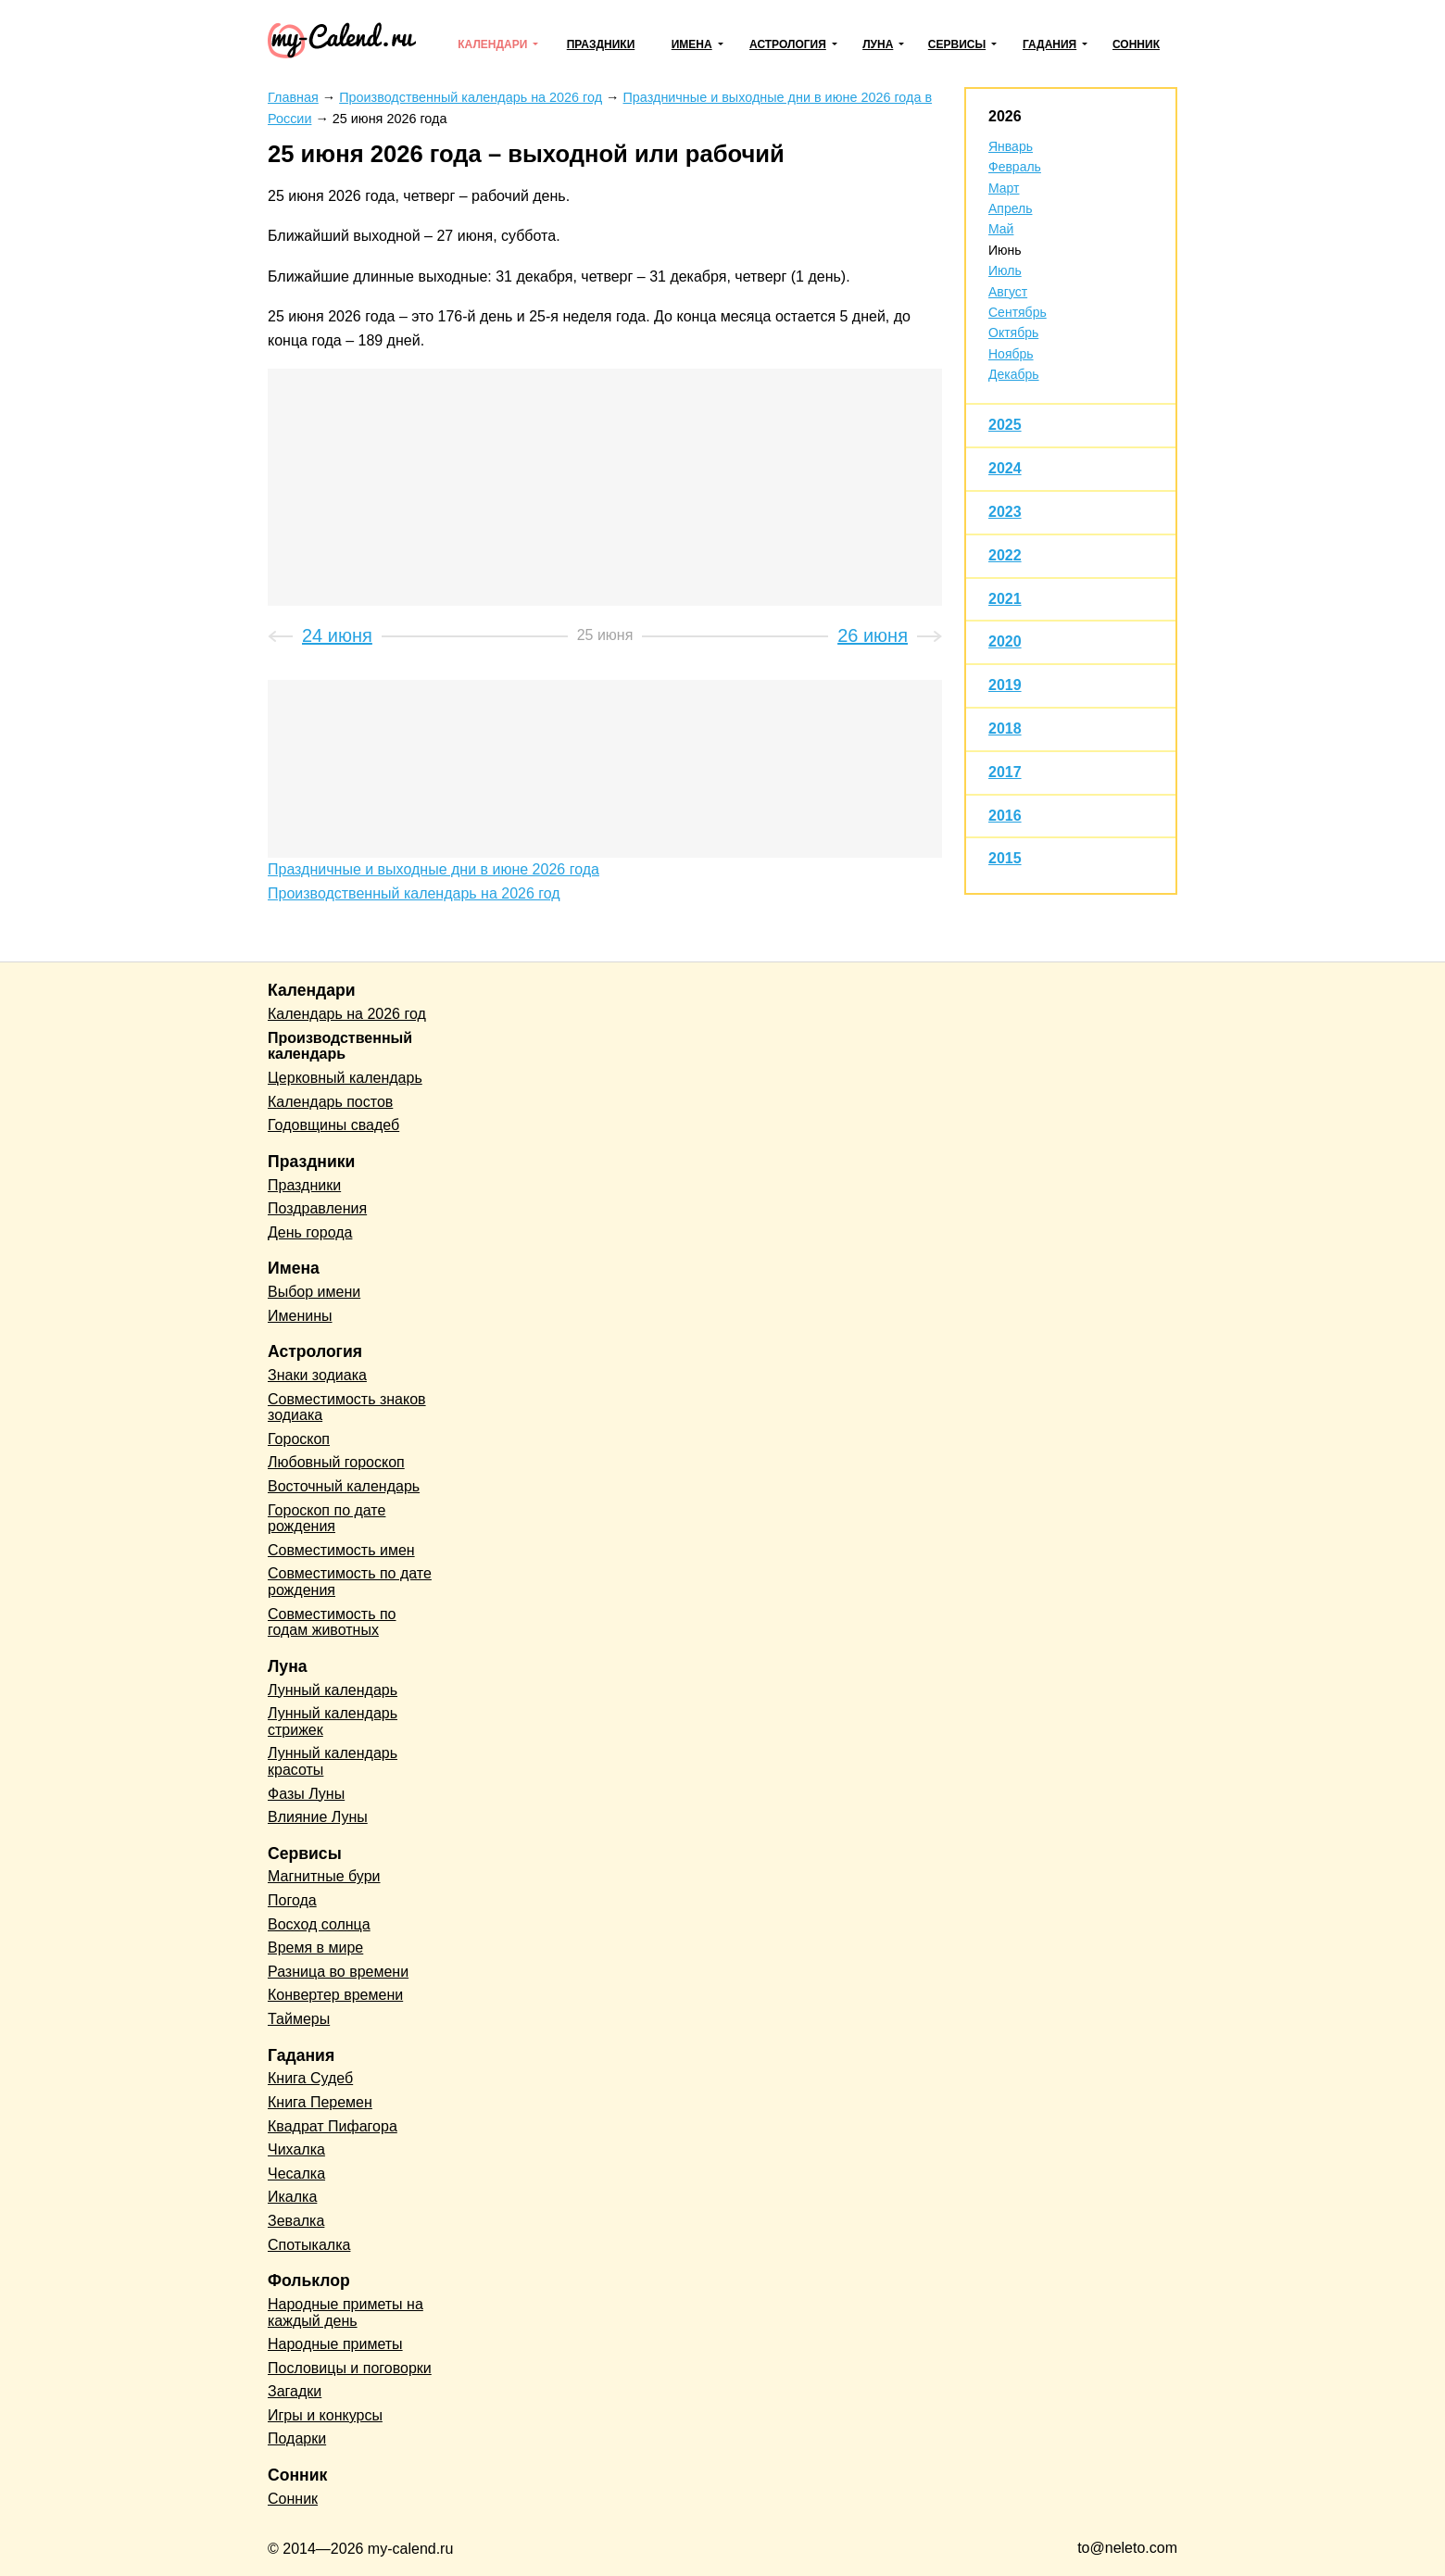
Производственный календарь (340, 1046)
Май (1000, 228)
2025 (1005, 425)
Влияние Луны (318, 1817)
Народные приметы (335, 2344)
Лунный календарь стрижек (332, 1721)
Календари (492, 44)
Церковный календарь (345, 1078)
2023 (1005, 512)
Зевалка (296, 2221)
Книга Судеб (310, 2078)
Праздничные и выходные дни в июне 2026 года (433, 869)
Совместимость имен (341, 1550)
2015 (1005, 858)
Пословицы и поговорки (350, 2368)
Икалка (292, 2197)
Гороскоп (299, 1439)
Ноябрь (1011, 353)
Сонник (1136, 44)
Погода (292, 1900)
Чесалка (296, 2173)
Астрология (787, 44)
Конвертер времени (335, 1995)
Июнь (1005, 250)
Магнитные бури (324, 1876)
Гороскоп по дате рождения (326, 1518)
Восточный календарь (344, 1486)
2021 (1005, 599)
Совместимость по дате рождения (350, 1581)
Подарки (297, 2438)
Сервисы (957, 44)
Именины (300, 1316)
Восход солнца (319, 1924)
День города (310, 1232)
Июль (1005, 270)
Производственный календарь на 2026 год (414, 893)
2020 (1005, 641)
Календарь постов (330, 1102)
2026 (1005, 116)
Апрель (1010, 208)
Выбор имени (314, 1292)
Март (1004, 188)
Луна (877, 44)
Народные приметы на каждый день (345, 2312)
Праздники (601, 44)
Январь (1010, 146)
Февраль (1014, 166)
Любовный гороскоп (336, 1462)
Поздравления (317, 1208)
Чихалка (296, 2149)
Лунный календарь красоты (332, 1761)
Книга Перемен (320, 2102)
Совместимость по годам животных (332, 1622)
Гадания (1049, 44)
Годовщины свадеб (333, 1125)
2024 (1005, 468)
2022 (1005, 555)
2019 (1005, 685)
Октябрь (1013, 332)
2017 (1005, 772)
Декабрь (1013, 374)
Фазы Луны (306, 1794)
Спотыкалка (309, 2245)
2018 (1005, 728)
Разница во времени (338, 1971)
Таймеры (299, 2019)
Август (1007, 291)
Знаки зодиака (317, 1375)
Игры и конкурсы (325, 2415)
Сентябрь (1017, 312)
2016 (1005, 815)
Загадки (294, 2391)
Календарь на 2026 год (347, 1014)
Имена (692, 44)
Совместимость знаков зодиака (347, 1407)
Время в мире (315, 1947)
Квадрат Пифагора (332, 2126)
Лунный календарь (332, 1690)
